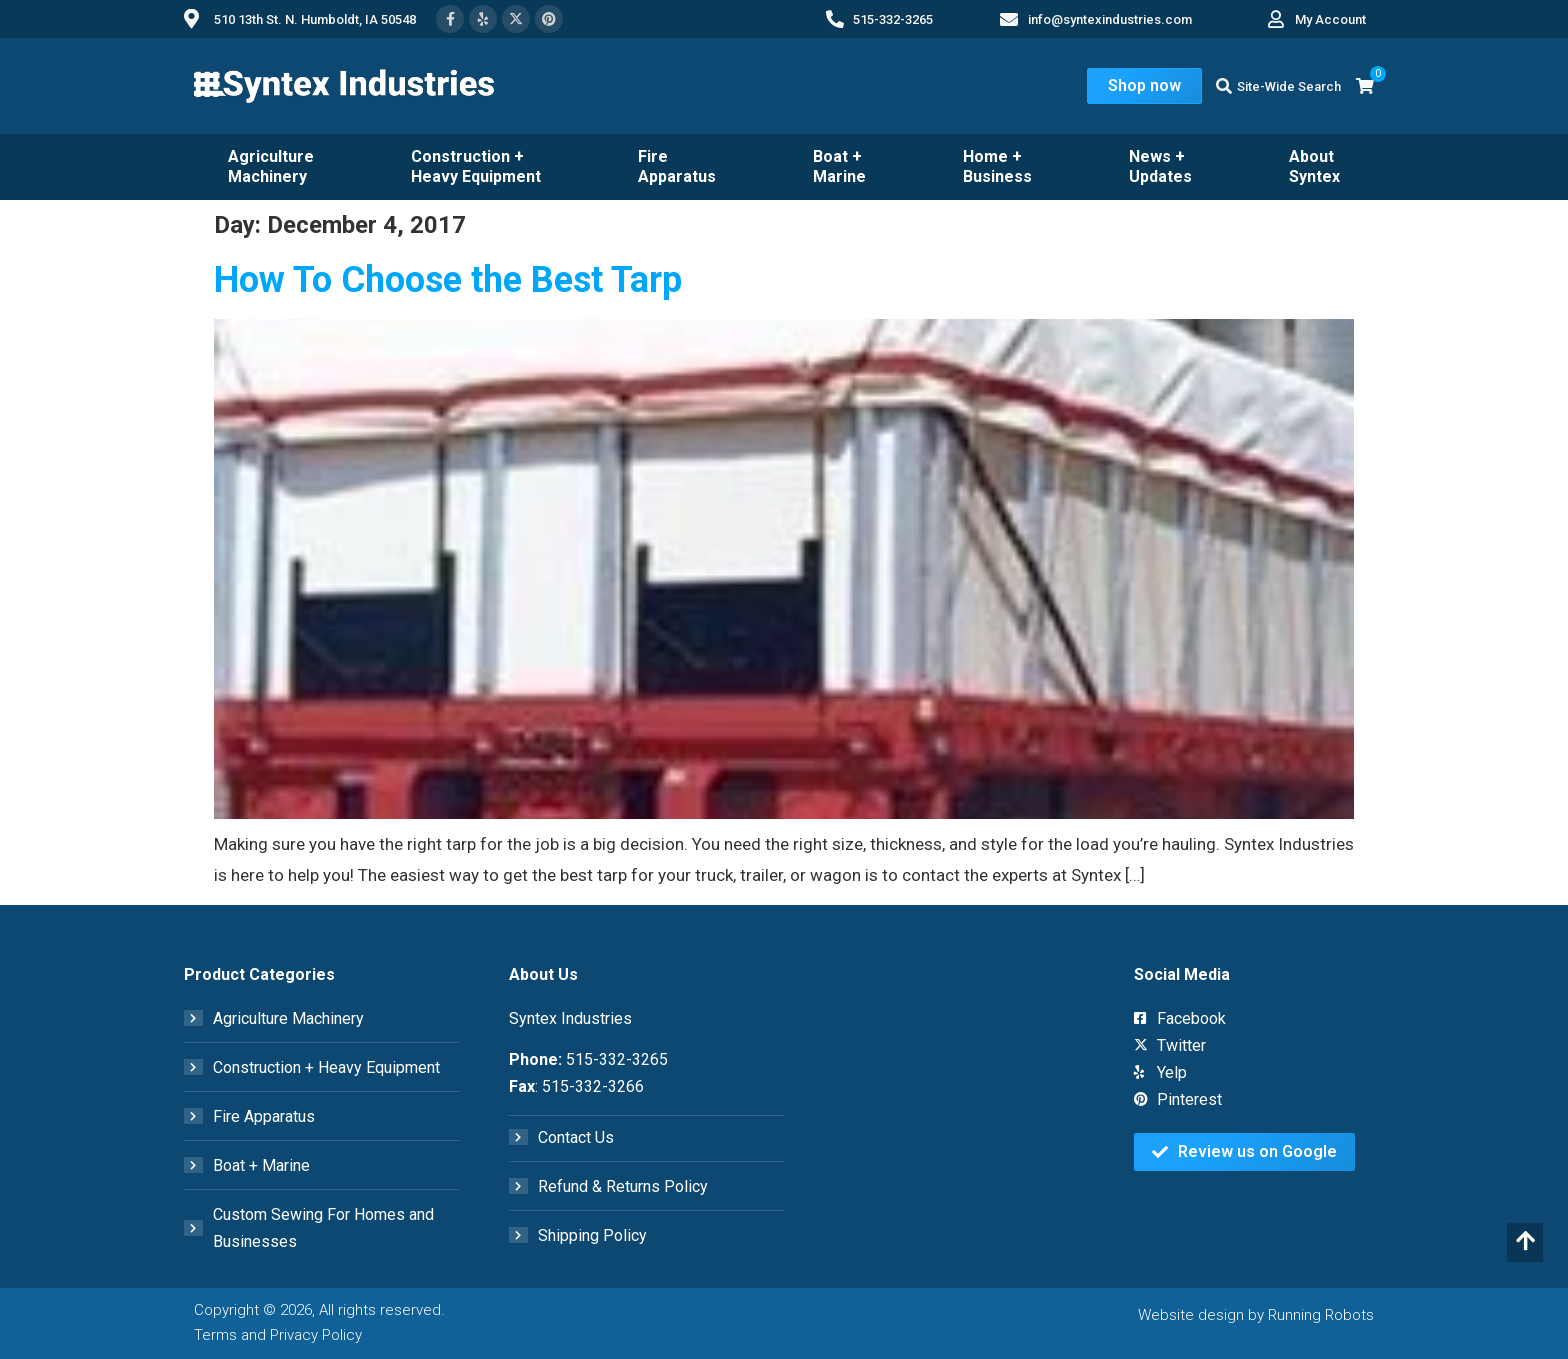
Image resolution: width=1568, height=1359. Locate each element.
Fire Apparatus (677, 166)
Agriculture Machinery (271, 166)
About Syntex (1314, 166)
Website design (1191, 1315)
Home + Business (997, 166)
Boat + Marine (839, 166)
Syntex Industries (570, 1018)
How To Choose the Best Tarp (448, 280)
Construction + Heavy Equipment (476, 166)
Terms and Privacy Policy (278, 1335)
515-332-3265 (617, 1059)
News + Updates (1160, 166)
